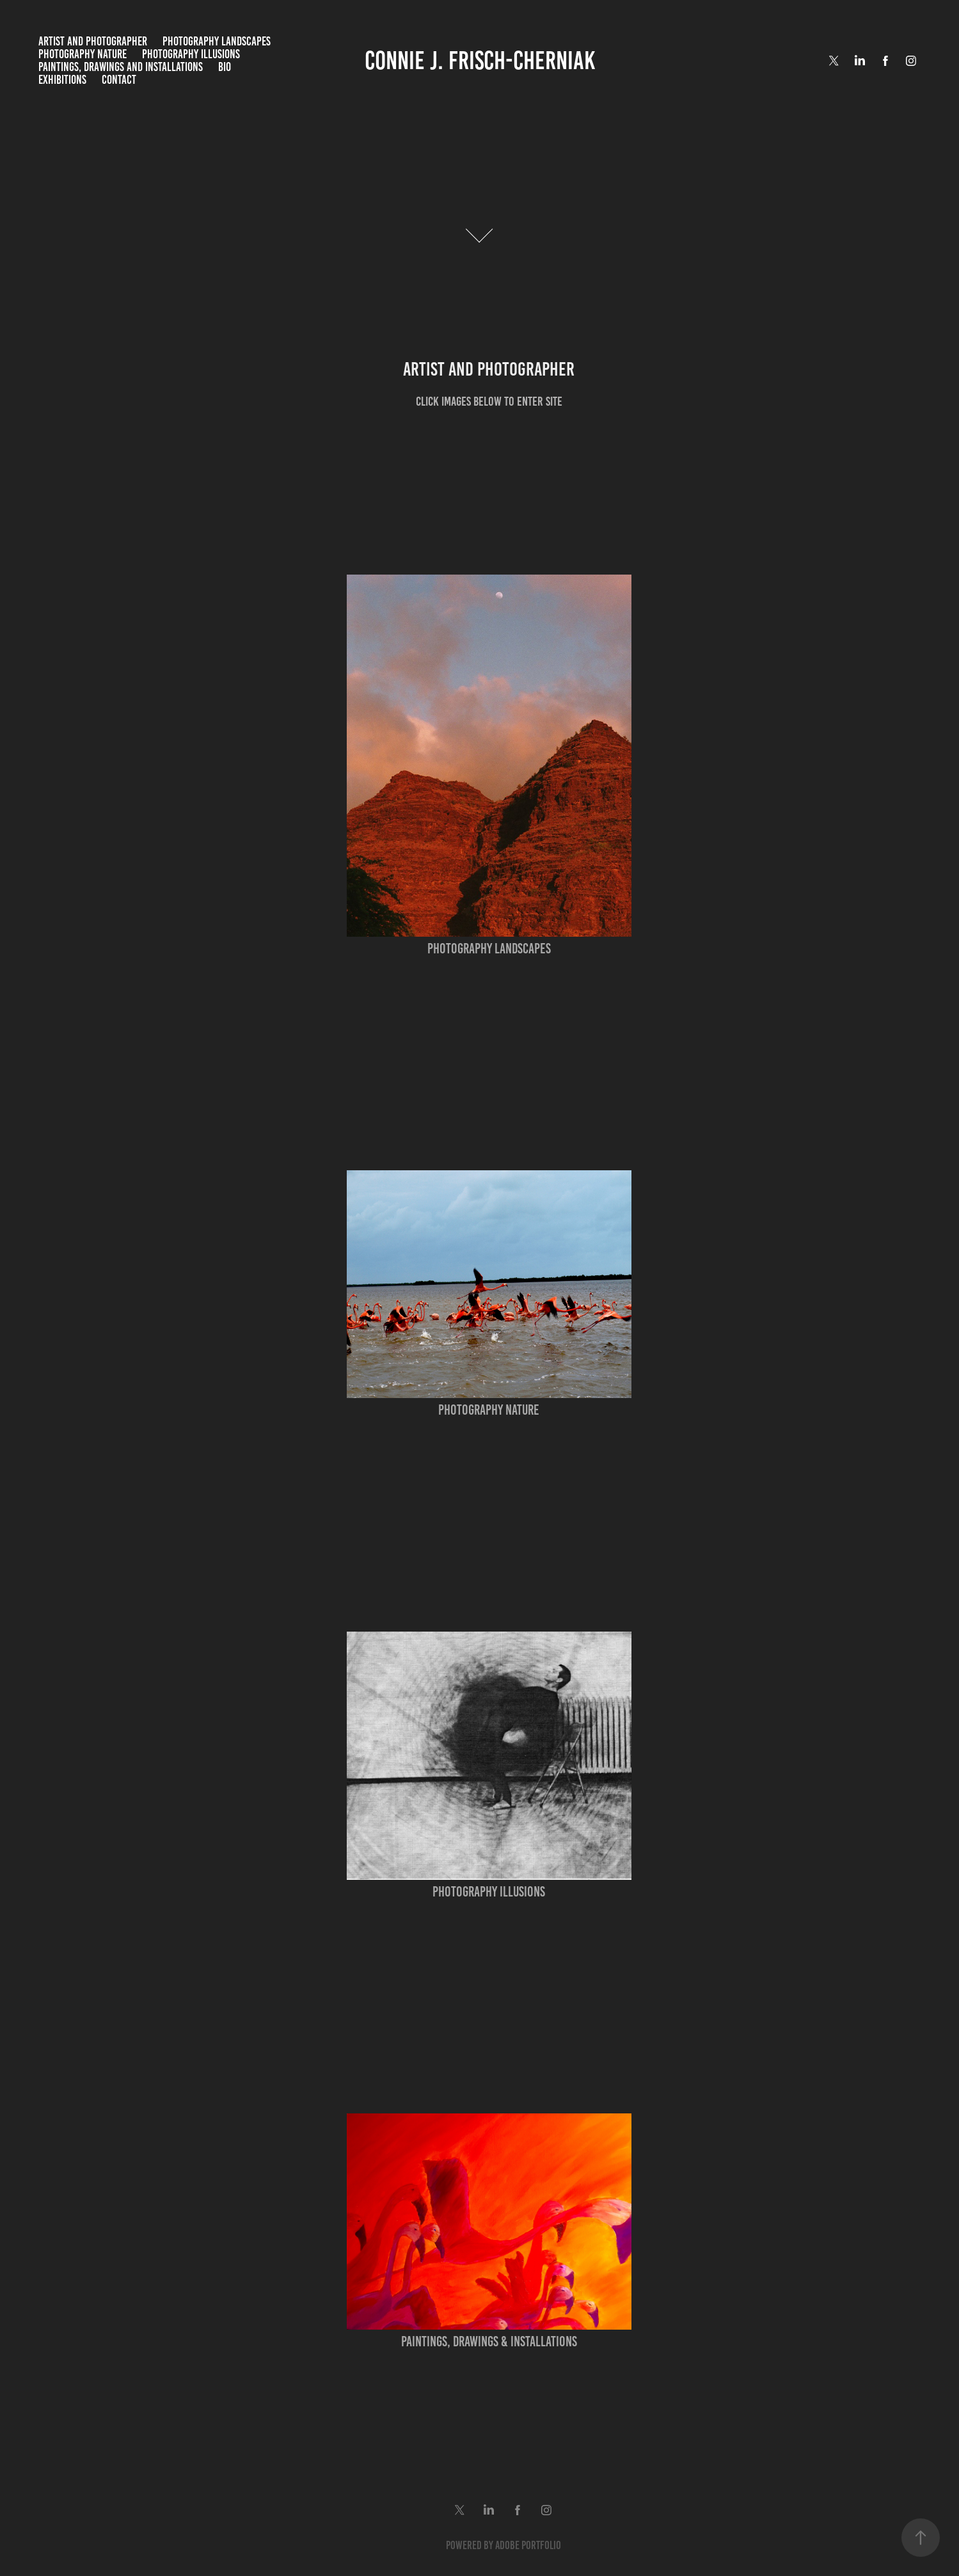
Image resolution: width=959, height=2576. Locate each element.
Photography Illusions (191, 54)
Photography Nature (82, 54)
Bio (224, 67)
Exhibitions (62, 79)
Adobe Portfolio (528, 2545)
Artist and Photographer (92, 41)
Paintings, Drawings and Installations (120, 67)
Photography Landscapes (216, 41)
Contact (119, 79)
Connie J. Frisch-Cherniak (480, 60)
